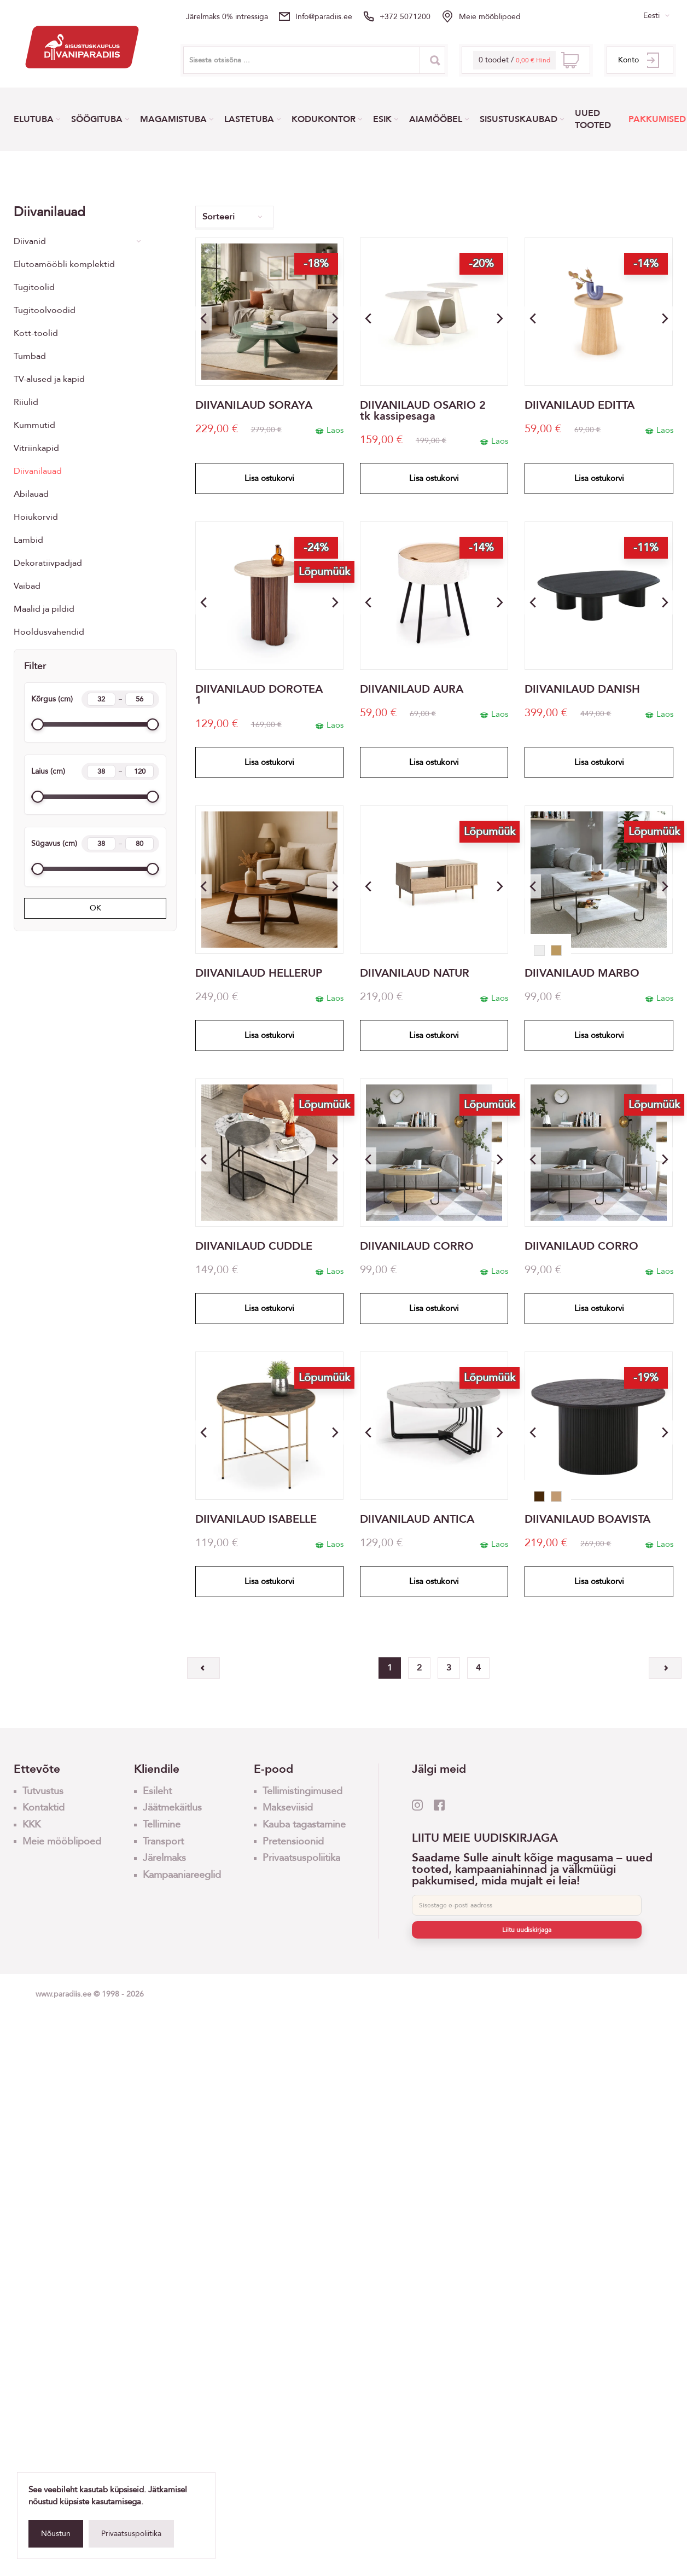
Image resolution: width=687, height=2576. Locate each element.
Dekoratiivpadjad (48, 563)
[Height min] (101, 699)
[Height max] (139, 699)
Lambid (28, 540)
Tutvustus (42, 1791)
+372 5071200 (405, 16)
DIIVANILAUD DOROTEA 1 (259, 695)
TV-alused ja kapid (49, 379)
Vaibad (27, 586)
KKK (31, 1824)
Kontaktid (43, 1807)
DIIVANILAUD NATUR (414, 973)
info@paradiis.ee (323, 16)
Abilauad (31, 494)
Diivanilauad (38, 471)
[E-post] (527, 1905)
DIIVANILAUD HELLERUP (258, 973)
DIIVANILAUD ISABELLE (256, 1519)
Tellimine (162, 1824)
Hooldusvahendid (49, 632)
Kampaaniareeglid (182, 1875)
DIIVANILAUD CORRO (417, 1246)
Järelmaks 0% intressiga (227, 16)
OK (95, 908)
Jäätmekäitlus (172, 1807)
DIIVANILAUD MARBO (582, 973)
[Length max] (139, 843)
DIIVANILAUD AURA (411, 689)
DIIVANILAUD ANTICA (417, 1519)
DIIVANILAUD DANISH (582, 689)
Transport (163, 1841)
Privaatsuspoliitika (131, 2533)
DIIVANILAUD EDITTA (579, 405)
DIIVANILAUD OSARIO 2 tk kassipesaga (423, 411)
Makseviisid (288, 1807)
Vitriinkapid (36, 448)
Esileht (157, 1791)
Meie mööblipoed (490, 16)
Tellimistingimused (302, 1791)
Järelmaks (164, 1858)
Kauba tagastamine (304, 1824)
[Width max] (139, 771)
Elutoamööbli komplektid (64, 264)
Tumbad (30, 356)
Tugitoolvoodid (44, 310)
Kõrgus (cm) (95, 699)
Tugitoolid (34, 287)
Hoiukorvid (36, 517)
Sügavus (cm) (95, 843)
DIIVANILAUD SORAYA (253, 405)
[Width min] (101, 771)
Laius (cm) (95, 771)
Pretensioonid (293, 1841)
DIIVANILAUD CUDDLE (253, 1246)
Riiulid (26, 402)
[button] (335, 318)
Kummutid (34, 425)
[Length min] (101, 843)
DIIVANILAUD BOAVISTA (587, 1519)
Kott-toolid (36, 333)
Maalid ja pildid (44, 609)
